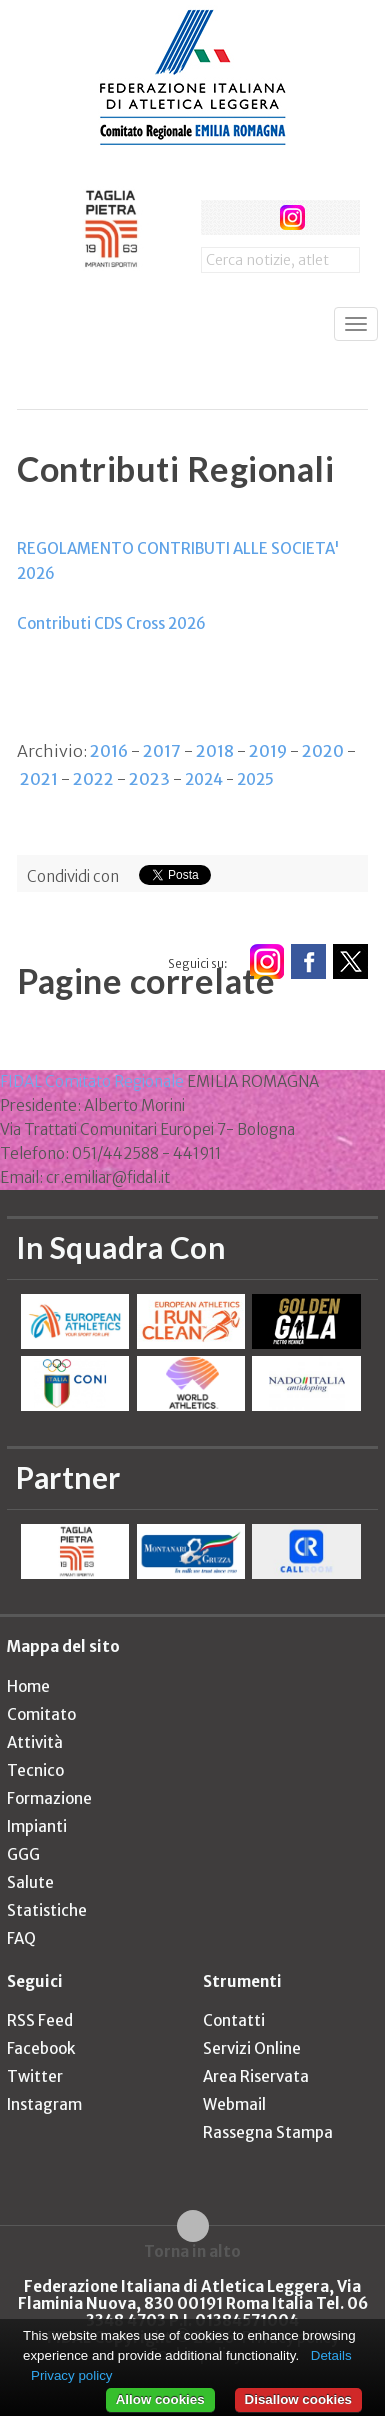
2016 (109, 751)
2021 (39, 779)
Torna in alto (192, 2251)
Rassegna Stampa (268, 2132)
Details (331, 2355)
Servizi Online (252, 2048)
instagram (292, 217)
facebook (218, 217)
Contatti (234, 2020)
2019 (268, 751)
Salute (30, 1882)
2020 (323, 751)
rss (330, 217)
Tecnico (35, 1770)
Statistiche (47, 1910)
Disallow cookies (298, 2399)
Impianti (37, 1826)
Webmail (234, 2104)
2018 (215, 751)
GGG (23, 1854)
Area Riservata (256, 2076)
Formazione (49, 1798)
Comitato (41, 1714)
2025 (255, 779)
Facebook (41, 2048)
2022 (93, 779)
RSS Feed (40, 2020)
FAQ (21, 1938)
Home (28, 1686)
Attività (35, 1742)
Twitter (35, 2076)
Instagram (44, 2104)
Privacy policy (71, 2375)
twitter (255, 217)
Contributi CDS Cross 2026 (111, 623)
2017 (162, 751)
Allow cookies (160, 2399)
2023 (149, 779)
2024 (204, 779)
